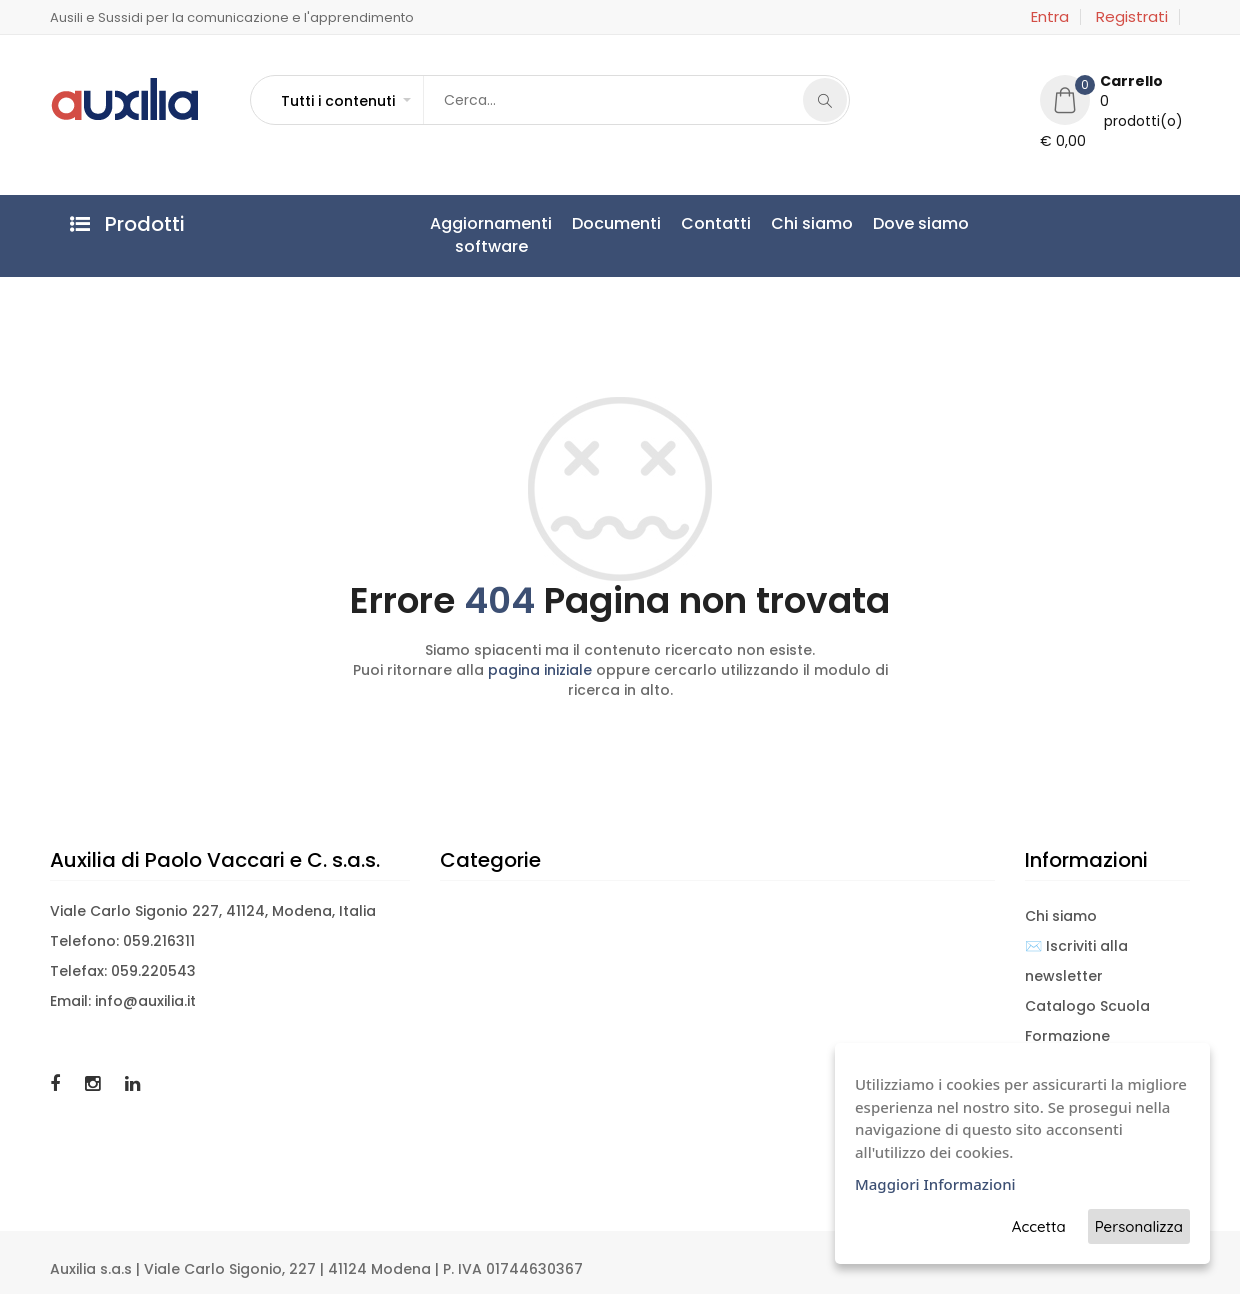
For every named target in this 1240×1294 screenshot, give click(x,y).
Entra (1050, 17)
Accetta (1039, 1226)
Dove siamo (921, 223)
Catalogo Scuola (1087, 1006)
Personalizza (1139, 1226)
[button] (345, 101)
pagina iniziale (540, 670)
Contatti (716, 223)
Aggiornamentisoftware (491, 235)
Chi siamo (812, 223)
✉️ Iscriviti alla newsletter (1076, 961)
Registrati (1132, 17)
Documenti (616, 223)
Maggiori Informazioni (935, 1184)
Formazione (1067, 1036)
